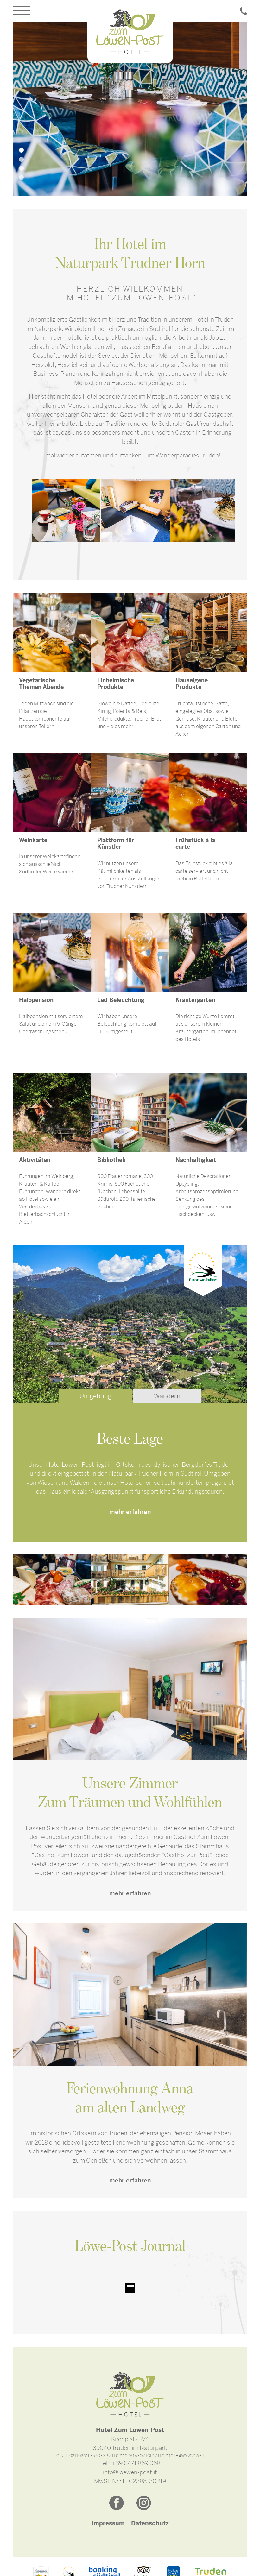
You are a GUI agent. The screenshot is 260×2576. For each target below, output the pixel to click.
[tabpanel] (130, 109)
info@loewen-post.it (130, 2472)
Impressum (108, 2523)
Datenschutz (150, 2523)
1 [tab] (21, 150)
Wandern (167, 1396)
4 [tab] (21, 177)
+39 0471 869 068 (136, 2463)
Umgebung (95, 1396)
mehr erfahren (130, 1511)
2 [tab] (21, 159)
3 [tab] (21, 168)
